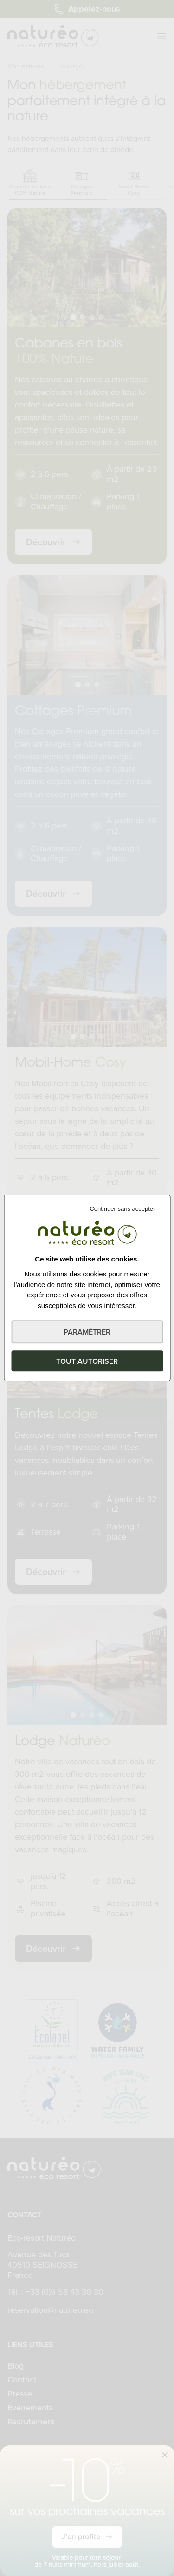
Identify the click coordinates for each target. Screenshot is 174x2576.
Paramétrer (87, 1332)
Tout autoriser (87, 1361)
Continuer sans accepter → (126, 1208)
